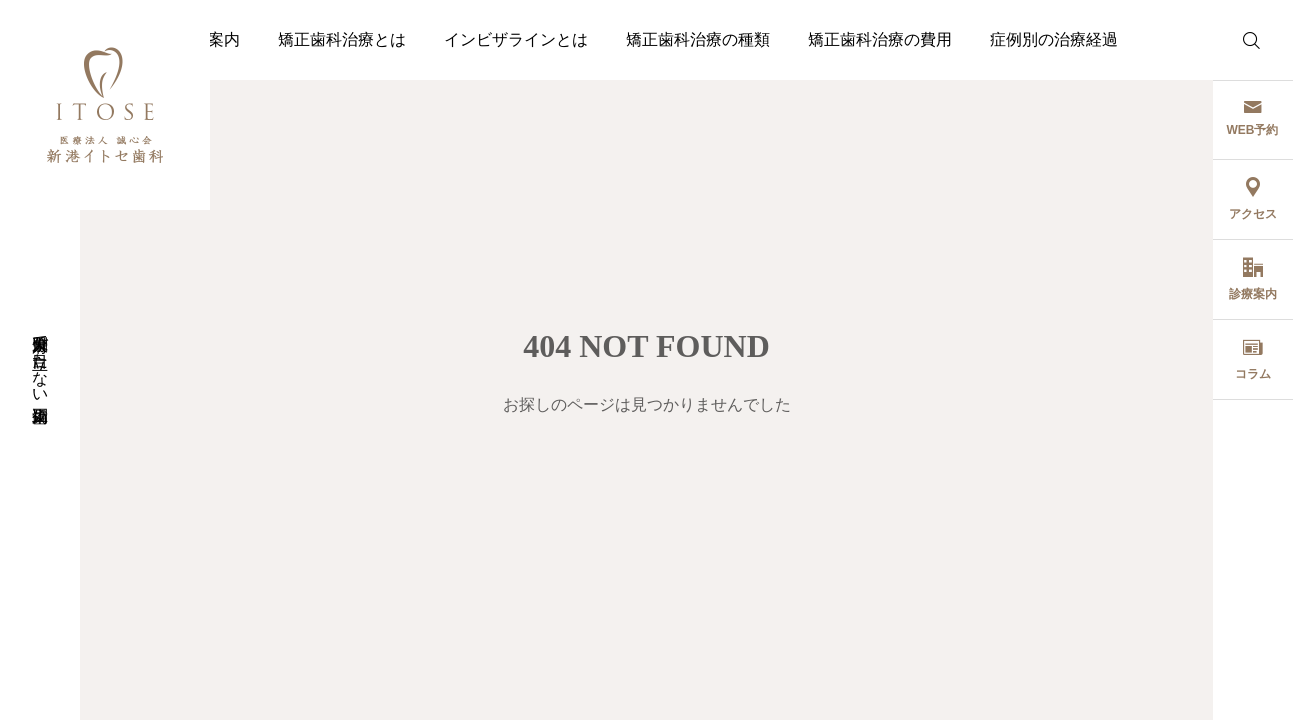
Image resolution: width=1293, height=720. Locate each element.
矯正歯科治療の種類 (698, 39)
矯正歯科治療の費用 (880, 39)
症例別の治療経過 (1054, 39)
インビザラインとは (516, 39)
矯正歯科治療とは (342, 39)
